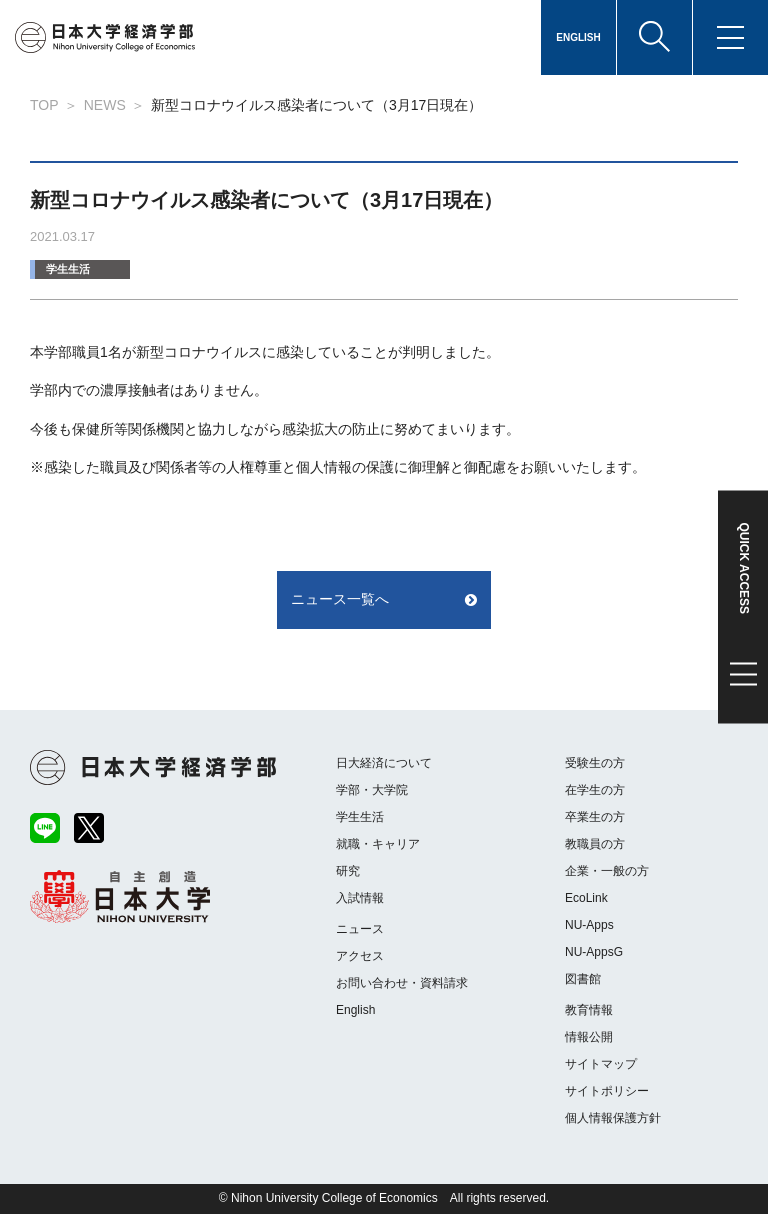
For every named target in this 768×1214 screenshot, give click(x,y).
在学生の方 (595, 790)
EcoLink (586, 898)
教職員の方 (595, 844)
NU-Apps (589, 925)
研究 (348, 871)
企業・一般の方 (607, 871)
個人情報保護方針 (613, 1118)
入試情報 (360, 898)
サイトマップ (601, 1064)
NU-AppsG (594, 952)
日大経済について (384, 763)
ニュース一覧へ (340, 599)
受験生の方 (595, 763)
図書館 (583, 979)
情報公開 (589, 1037)
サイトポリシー (607, 1091)
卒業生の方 (595, 817)
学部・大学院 (372, 790)
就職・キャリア (378, 844)
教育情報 (589, 1010)
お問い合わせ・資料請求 (402, 983)
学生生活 (68, 269)
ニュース (360, 929)
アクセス (360, 956)
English (355, 1010)
